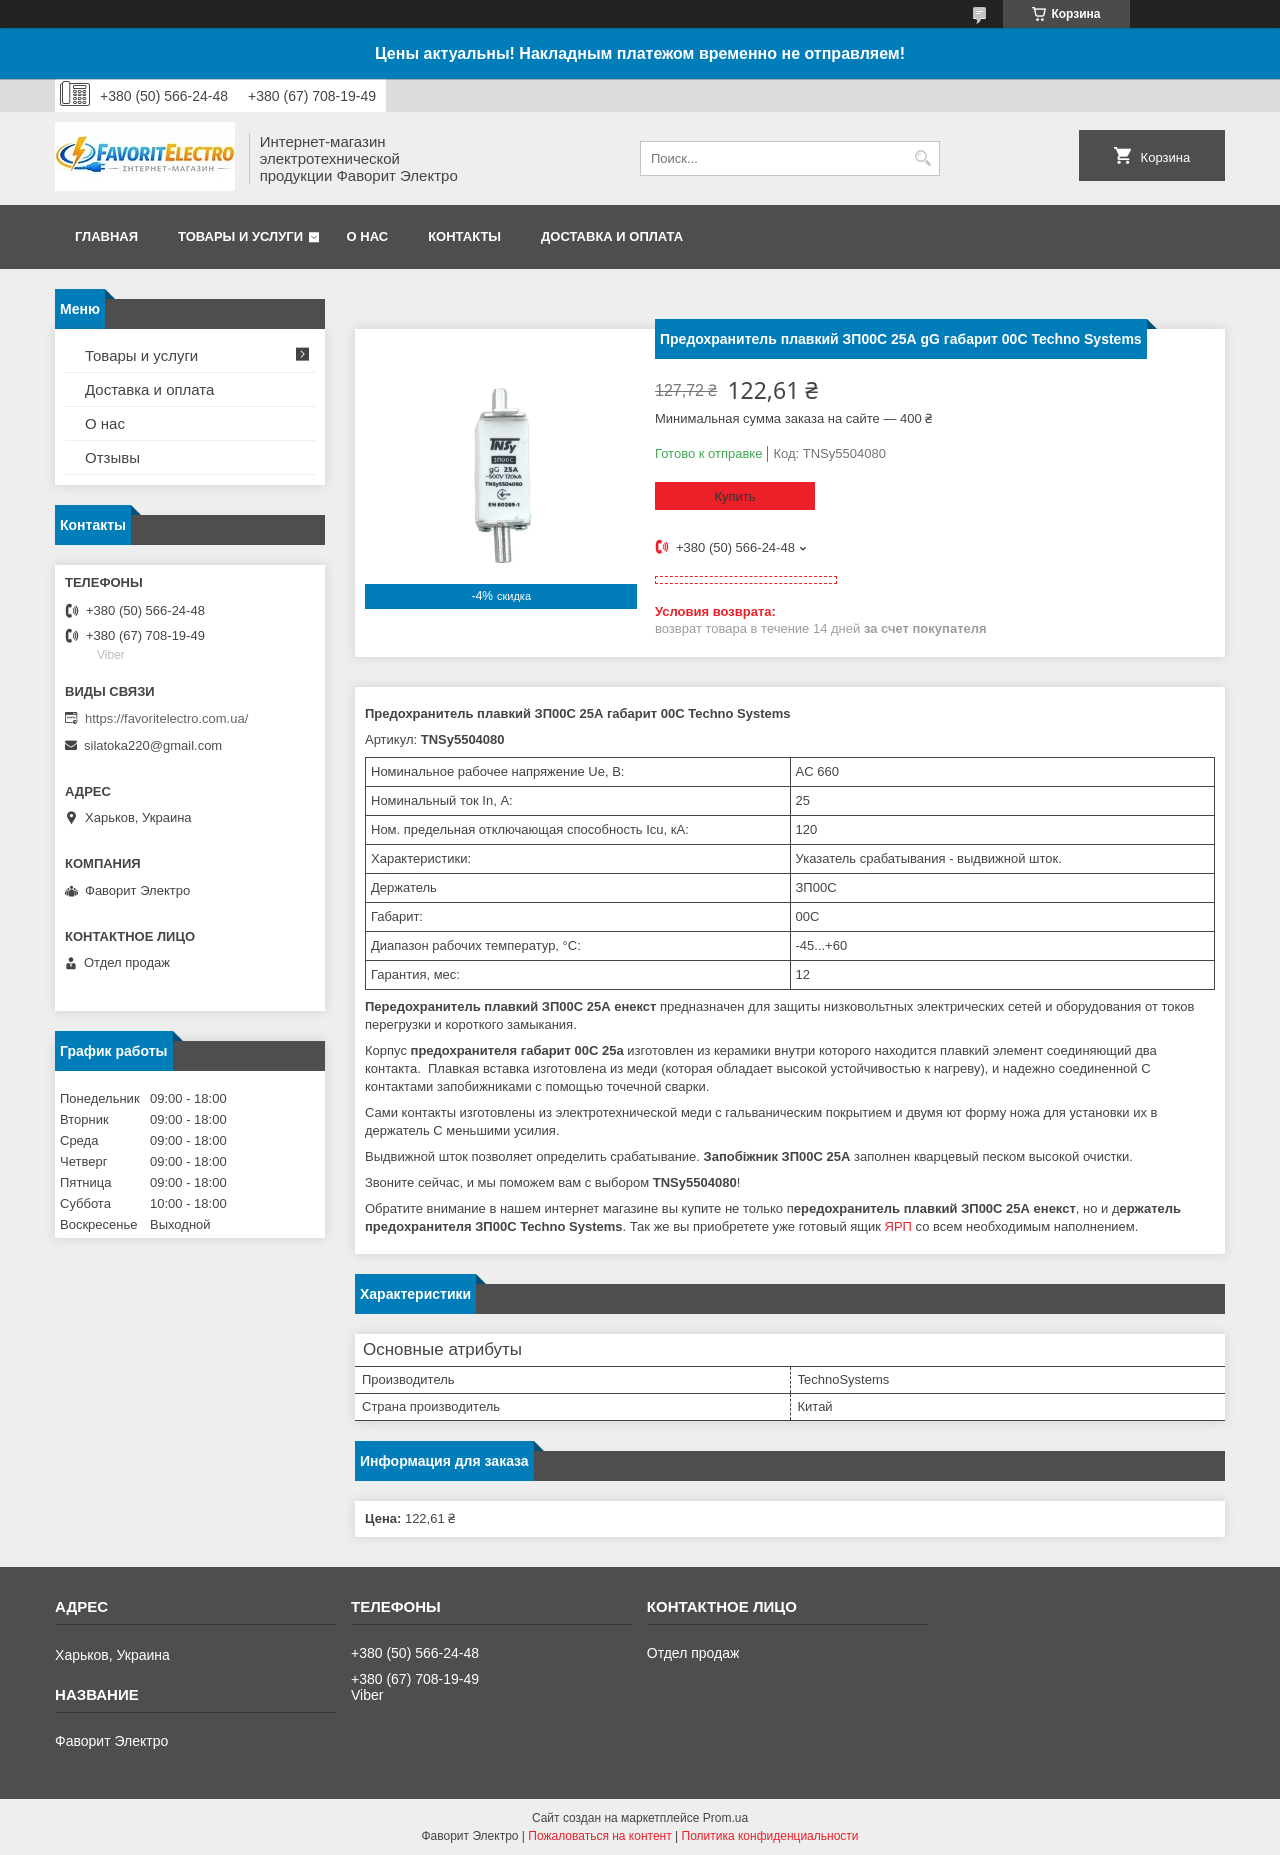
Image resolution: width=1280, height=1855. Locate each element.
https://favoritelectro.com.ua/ (166, 718)
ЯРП (898, 1226)
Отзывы (112, 457)
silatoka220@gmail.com (153, 745)
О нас (368, 236)
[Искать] (922, 158)
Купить (734, 496)
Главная (106, 236)
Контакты (464, 236)
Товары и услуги (240, 236)
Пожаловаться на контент (599, 1836)
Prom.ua (725, 1818)
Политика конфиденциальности (770, 1836)
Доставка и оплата (612, 236)
